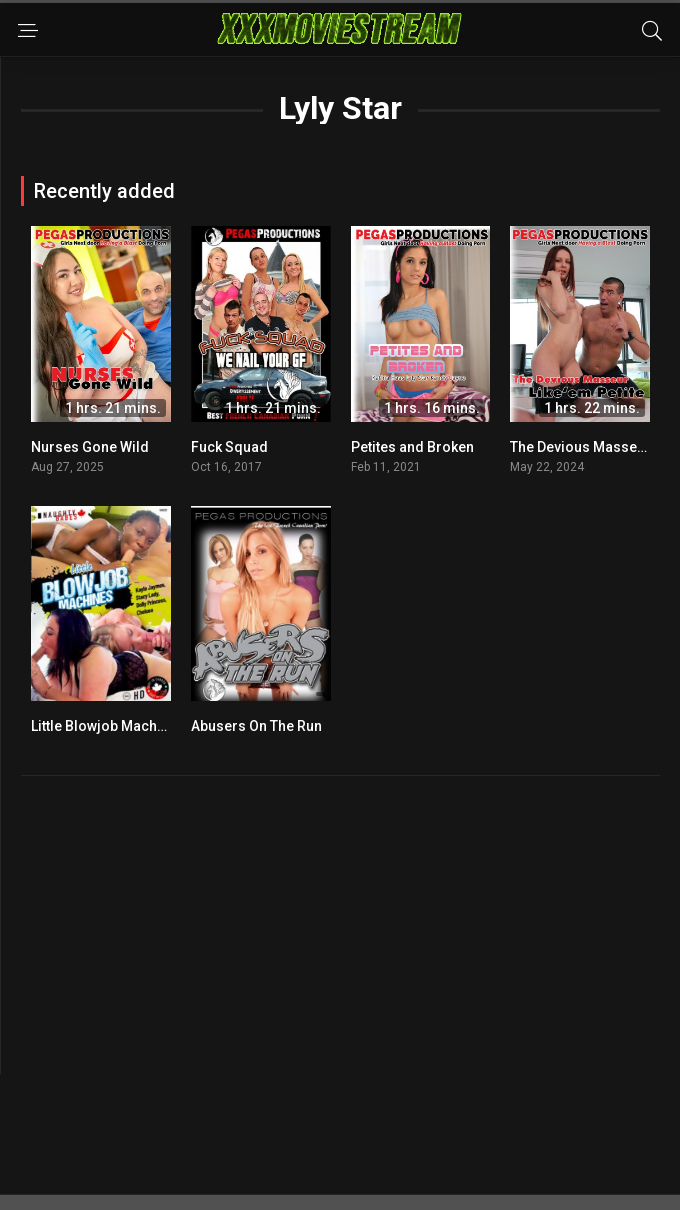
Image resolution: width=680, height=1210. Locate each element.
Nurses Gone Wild (90, 447)
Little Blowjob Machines (108, 726)
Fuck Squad (229, 447)
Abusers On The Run (256, 726)
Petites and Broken (412, 447)
